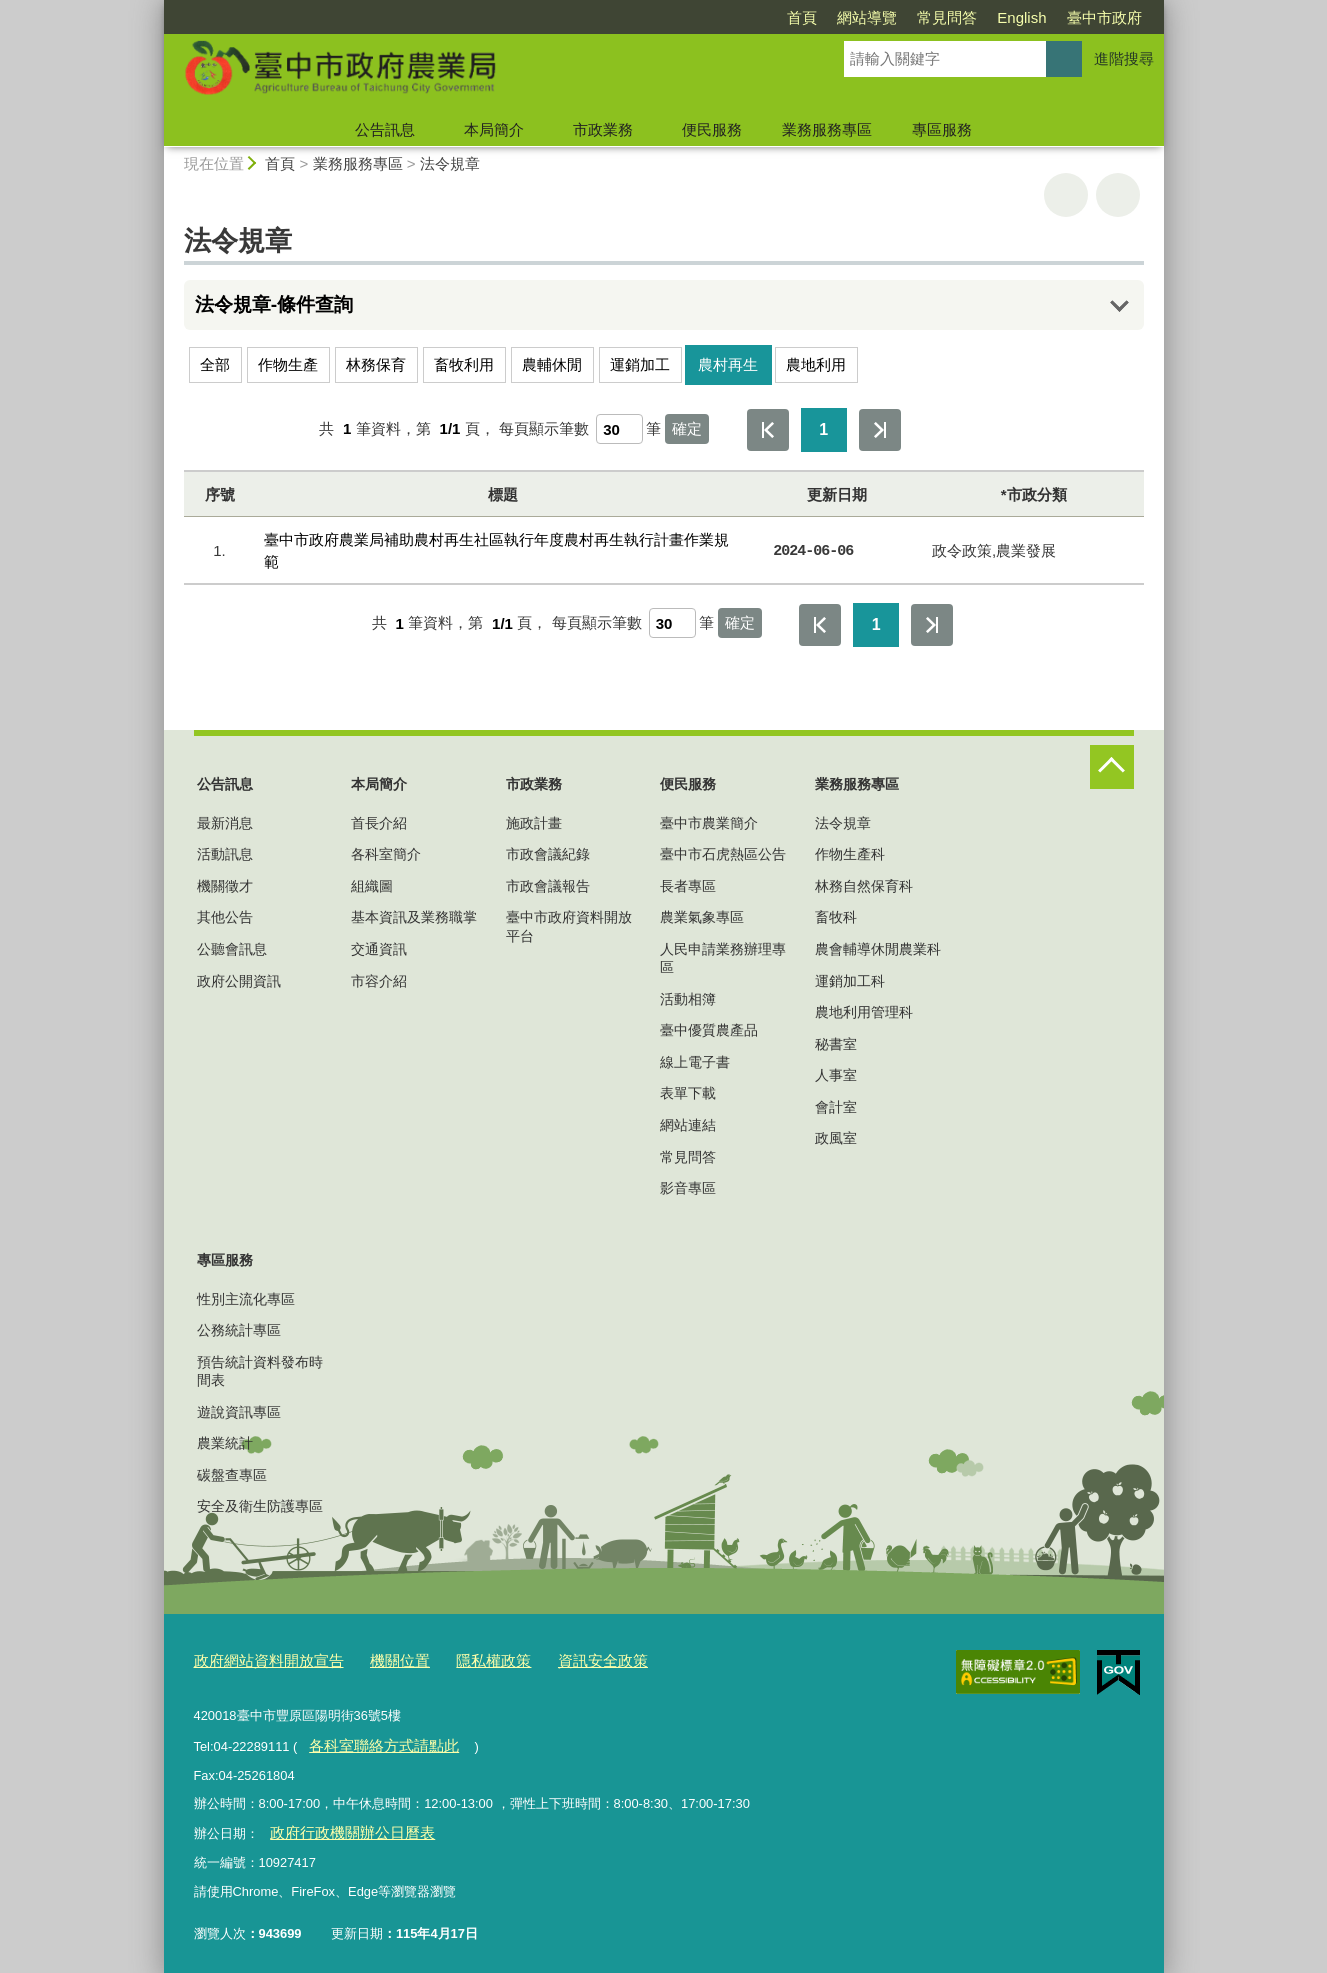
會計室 (836, 1107)
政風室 (836, 1138)
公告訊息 (385, 129)
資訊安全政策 (559, 1659)
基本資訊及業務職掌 (414, 917)
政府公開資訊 (239, 981)
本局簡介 (494, 129)
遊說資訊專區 (239, 1412)
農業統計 (225, 1443)
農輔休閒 (552, 364)
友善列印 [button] (1066, 195)
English (1021, 17)
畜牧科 (836, 917)
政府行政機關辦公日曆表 (340, 1824)
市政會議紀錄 (548, 854)
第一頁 (768, 430)
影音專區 (688, 1188)
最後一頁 (880, 430)
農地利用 (816, 364)
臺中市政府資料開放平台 (569, 926)
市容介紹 (379, 981)
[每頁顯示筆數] (619, 429)
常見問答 (947, 17)
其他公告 (225, 917)
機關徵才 (225, 886)
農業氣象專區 (702, 917)
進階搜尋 (1124, 58)
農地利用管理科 (864, 1012)
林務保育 (376, 364)
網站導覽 (867, 17)
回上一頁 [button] (1118, 195)
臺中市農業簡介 (709, 823)
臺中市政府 (1104, 17)
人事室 (836, 1075)
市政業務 (603, 129)
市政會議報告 (548, 886)
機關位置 (376, 1659)
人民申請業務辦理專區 (723, 958)
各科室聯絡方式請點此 (373, 1739)
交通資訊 (379, 949)
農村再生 (728, 364)
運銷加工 (640, 364)
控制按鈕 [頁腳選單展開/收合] (1112, 767)
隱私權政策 (460, 1659)
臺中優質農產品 (709, 1030)
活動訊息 (225, 854)
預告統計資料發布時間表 (260, 1371)
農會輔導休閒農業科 (878, 949)
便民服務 (712, 129)
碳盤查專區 (232, 1475)
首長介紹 (379, 823)
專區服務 (942, 129)
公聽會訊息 (232, 949)
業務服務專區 (827, 129)
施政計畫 (534, 823)
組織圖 (372, 886)
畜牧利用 (464, 364)
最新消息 (225, 823)
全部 (215, 364)
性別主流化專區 (246, 1299)
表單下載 (688, 1093)
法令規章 (450, 163)
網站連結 (688, 1125)
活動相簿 (688, 999)
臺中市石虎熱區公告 (723, 854)
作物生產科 (850, 854)
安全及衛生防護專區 (260, 1506)
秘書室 (836, 1044)
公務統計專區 (239, 1330)
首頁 (802, 17)
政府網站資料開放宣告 (259, 1659)
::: (155, 8)
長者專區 (688, 886)
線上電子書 (695, 1062)
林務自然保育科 (864, 886)
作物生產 (288, 364)
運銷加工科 (850, 981)
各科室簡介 (386, 854)
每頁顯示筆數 (544, 428)
